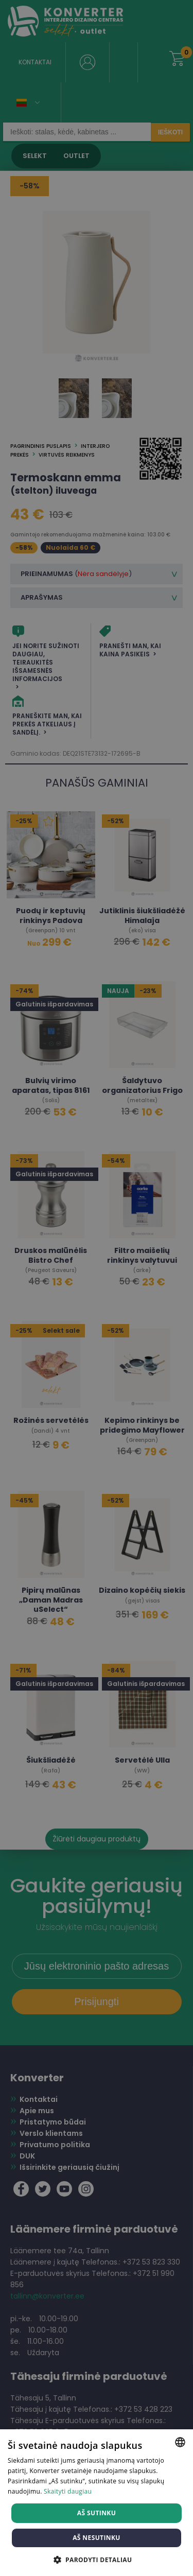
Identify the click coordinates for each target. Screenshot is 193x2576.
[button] (96, 2559)
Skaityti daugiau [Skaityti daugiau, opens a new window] (68, 2491)
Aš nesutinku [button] (96, 2537)
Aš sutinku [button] (96, 2513)
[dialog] (96, 1288)
